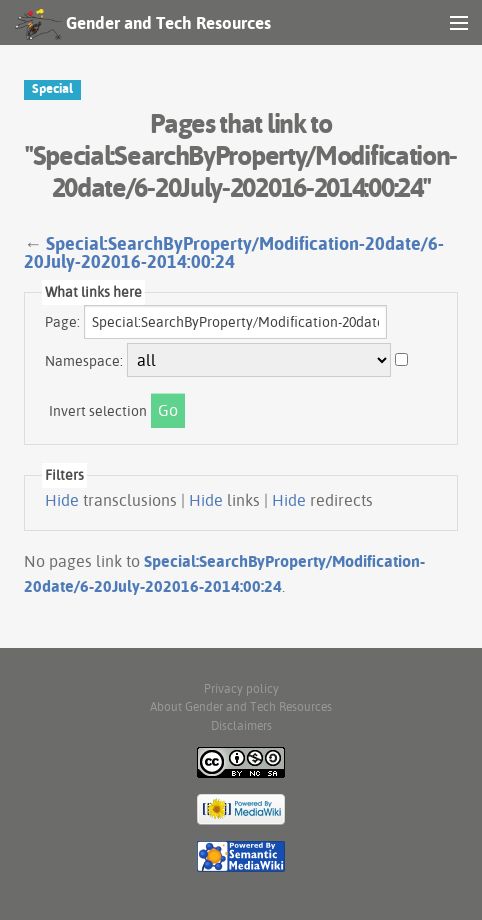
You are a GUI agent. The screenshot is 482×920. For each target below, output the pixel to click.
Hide (62, 500)
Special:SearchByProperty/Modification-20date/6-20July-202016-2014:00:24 (234, 252)
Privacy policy (241, 688)
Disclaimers (241, 725)
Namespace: (84, 361)
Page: (62, 322)
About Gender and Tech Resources (241, 706)
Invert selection (98, 411)
